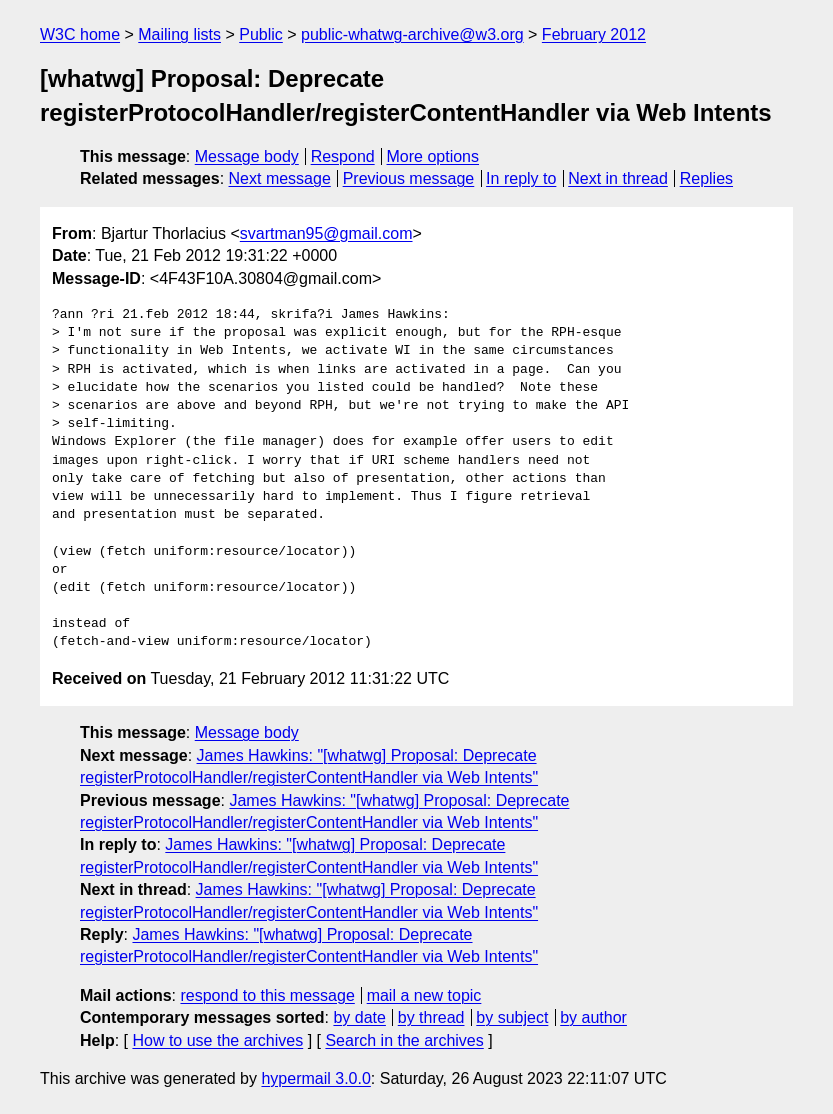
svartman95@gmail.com (326, 233)
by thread (431, 1017)
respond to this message (267, 995)
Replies (706, 178)
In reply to (521, 178)
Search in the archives (404, 1040)
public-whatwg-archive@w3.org (412, 34)
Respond (343, 156)
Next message (280, 178)
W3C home (80, 34)
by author (593, 1017)
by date (359, 1017)
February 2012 (594, 34)
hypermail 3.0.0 (315, 1078)
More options (433, 156)
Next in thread (618, 178)
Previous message (409, 178)
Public (261, 34)
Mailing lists (179, 34)
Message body (247, 156)
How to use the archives (217, 1040)
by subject (512, 1017)
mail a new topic (424, 995)
